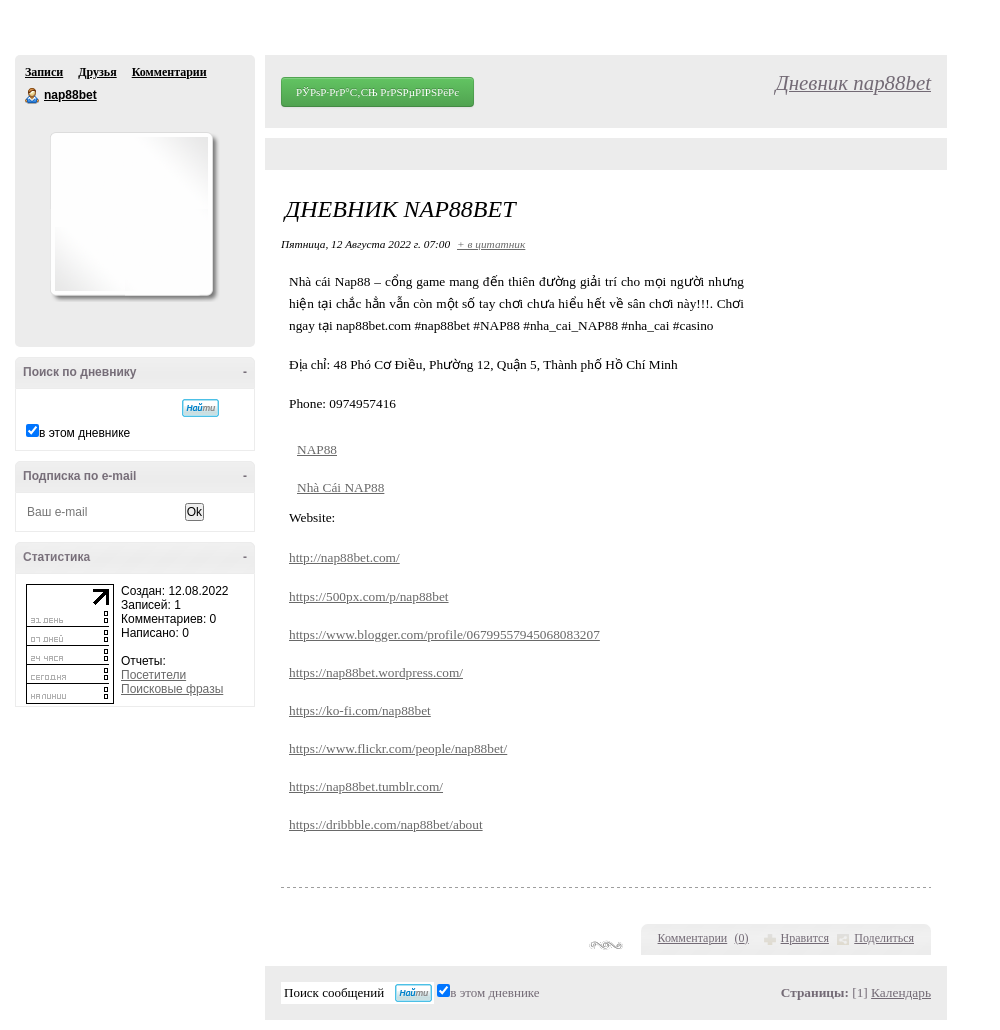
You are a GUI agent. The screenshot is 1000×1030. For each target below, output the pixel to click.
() (742, 938)
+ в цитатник (491, 244)
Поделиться (884, 938)
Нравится (805, 938)
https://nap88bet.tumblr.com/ (366, 786)
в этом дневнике (84, 433)
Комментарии (169, 72)
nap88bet (33, 96)
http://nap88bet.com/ (344, 557)
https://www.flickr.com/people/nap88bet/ (398, 748)
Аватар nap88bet (131, 214)
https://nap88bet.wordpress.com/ (376, 672)
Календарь (901, 992)
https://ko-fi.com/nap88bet (360, 710)
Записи (44, 72)
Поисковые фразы (172, 689)
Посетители (153, 675)
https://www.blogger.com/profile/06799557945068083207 (444, 634)
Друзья (97, 72)
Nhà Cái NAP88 (340, 487)
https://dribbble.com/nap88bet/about (386, 824)
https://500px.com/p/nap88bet (369, 596)
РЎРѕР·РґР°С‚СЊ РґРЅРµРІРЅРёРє (377, 92)
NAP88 (317, 449)
